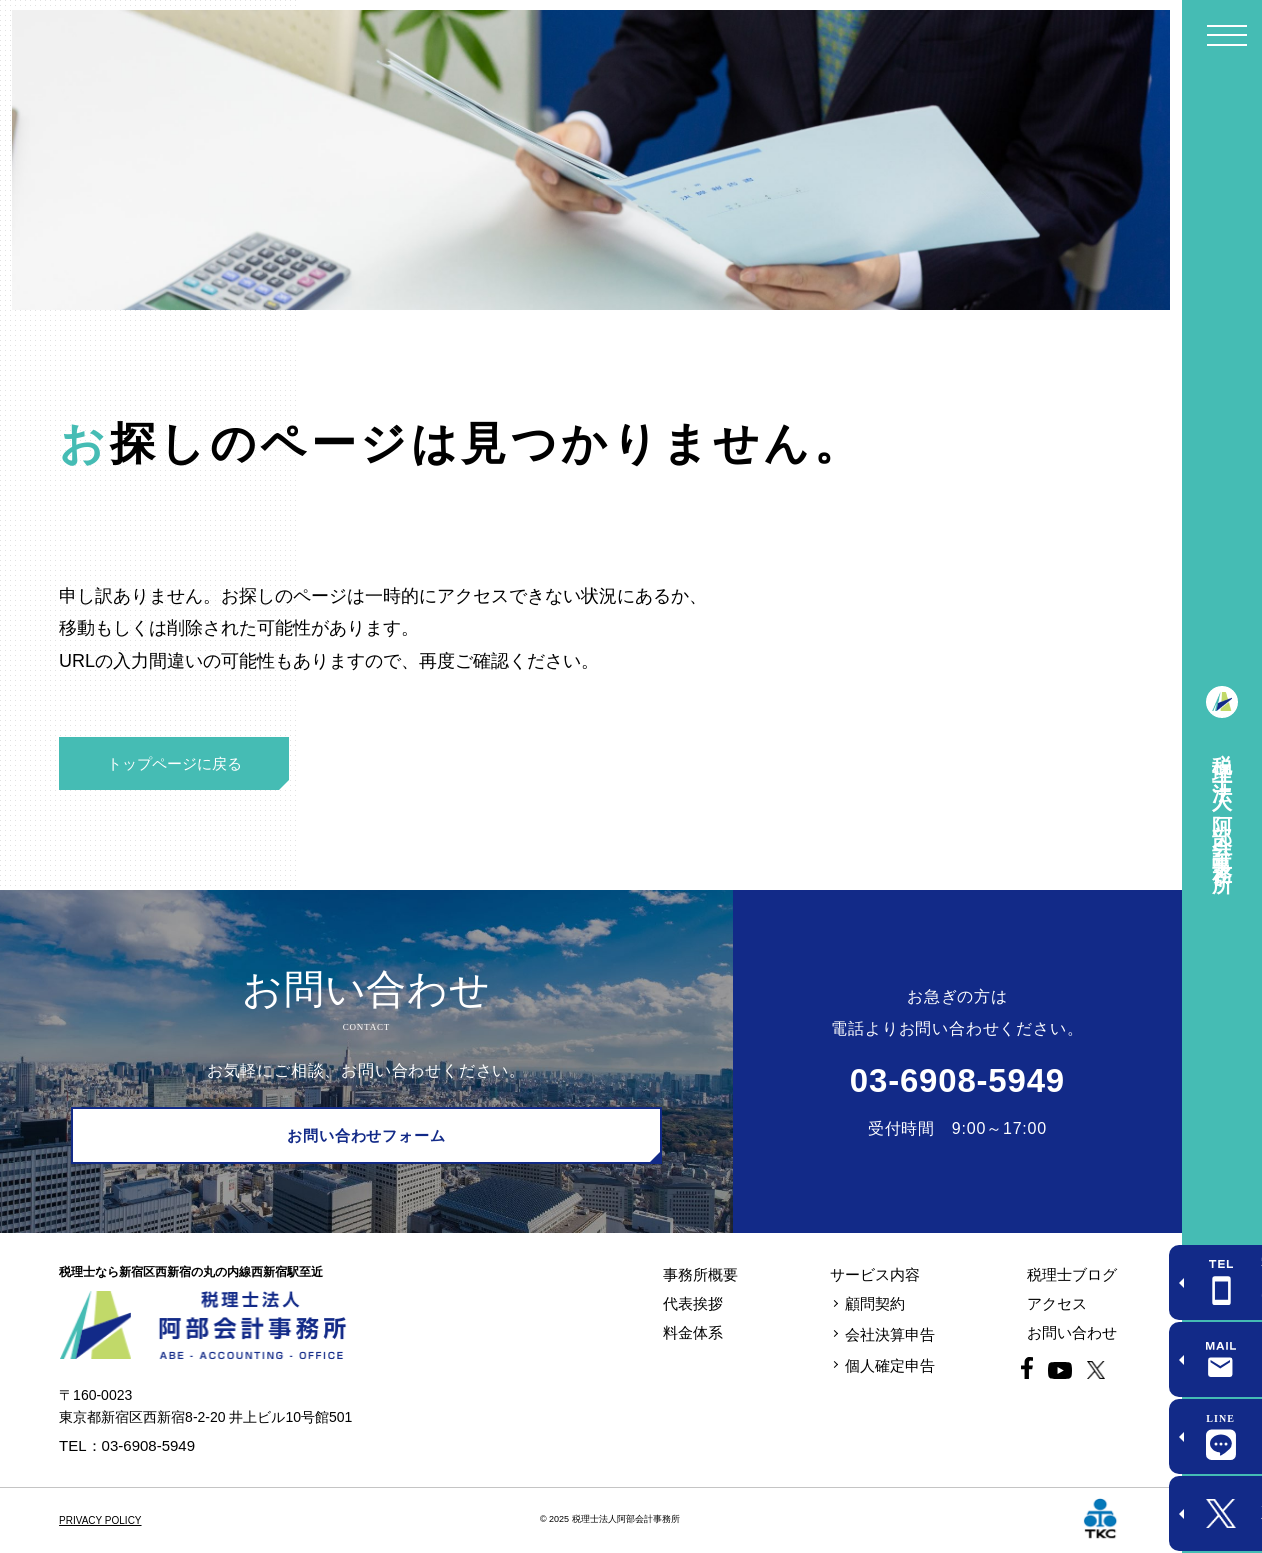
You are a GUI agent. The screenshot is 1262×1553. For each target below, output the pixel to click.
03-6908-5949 (957, 1080)
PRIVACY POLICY (100, 1520)
